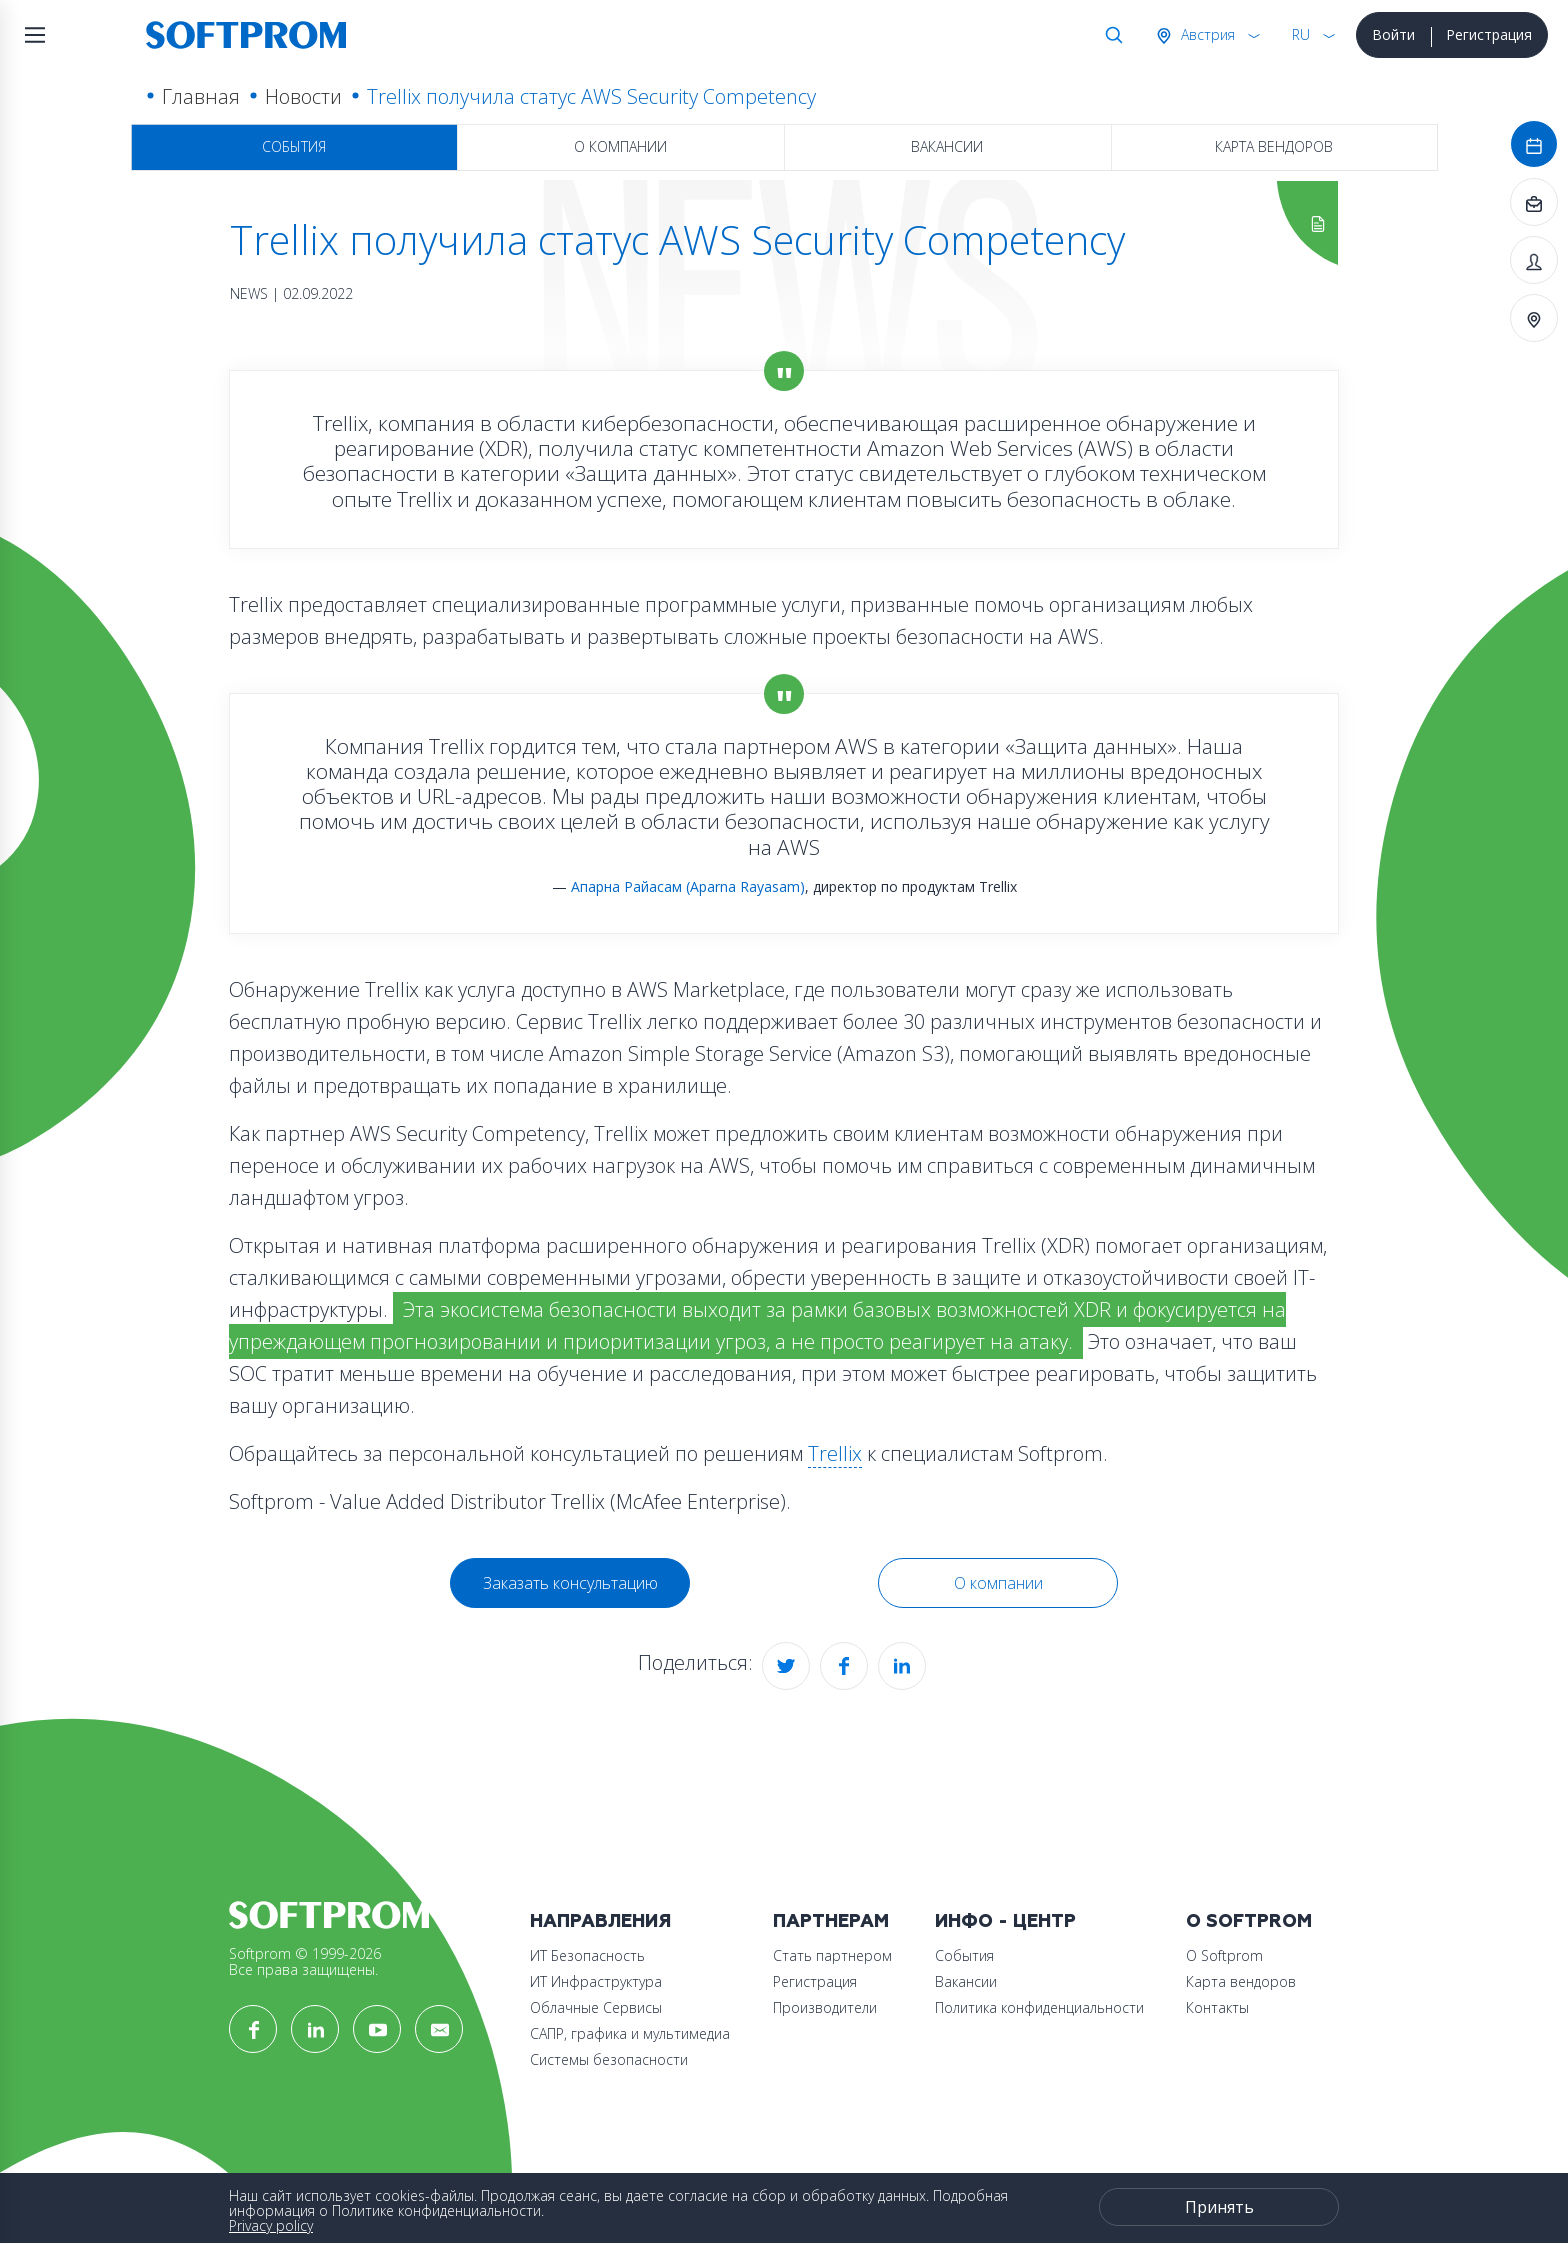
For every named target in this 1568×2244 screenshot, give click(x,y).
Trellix (835, 1453)
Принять (1219, 2207)
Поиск (1110, 35)
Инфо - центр (1005, 1921)
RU (1301, 34)
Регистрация (1489, 34)
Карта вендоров (1274, 146)
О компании (620, 146)
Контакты (1217, 2007)
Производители (825, 2007)
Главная (201, 96)
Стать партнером (832, 1955)
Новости (303, 96)
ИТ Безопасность (587, 1955)
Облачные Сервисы (596, 2007)
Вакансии (947, 146)
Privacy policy (271, 2225)
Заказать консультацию (570, 1583)
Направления (600, 1921)
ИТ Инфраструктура (596, 1981)
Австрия (1206, 34)
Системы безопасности (609, 2059)
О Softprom (1249, 1921)
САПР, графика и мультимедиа (630, 2033)
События (294, 146)
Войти (1393, 34)
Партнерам (831, 1921)
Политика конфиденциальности (1039, 2007)
